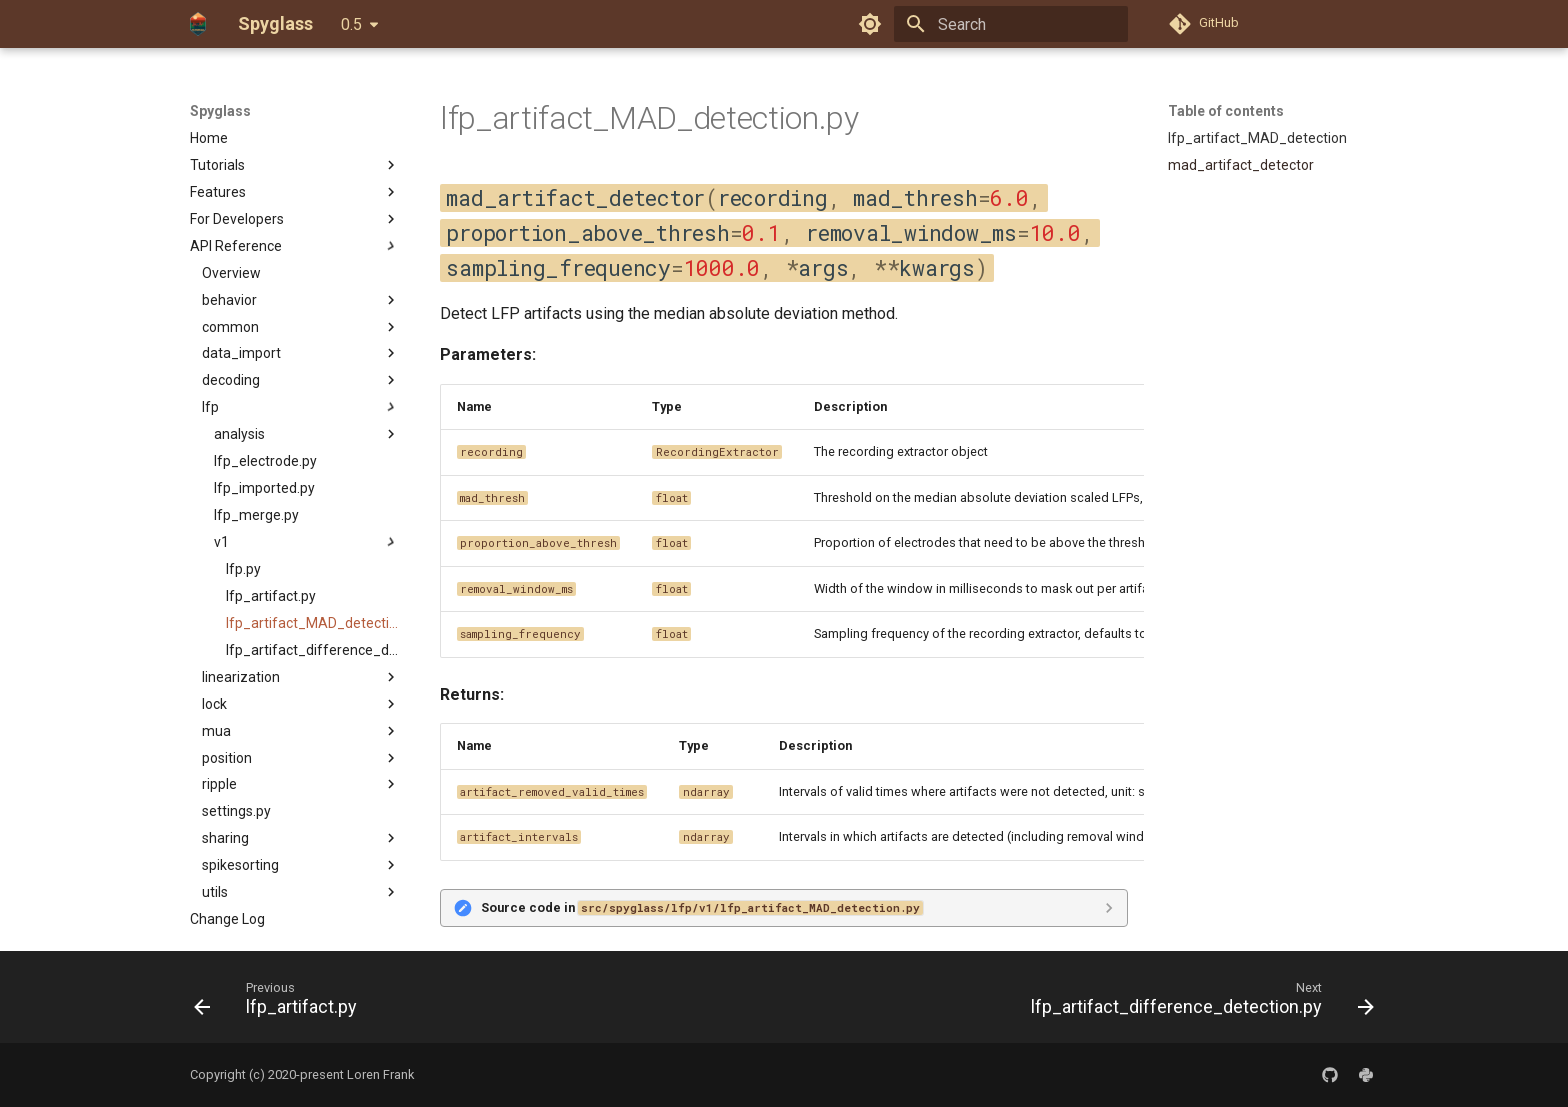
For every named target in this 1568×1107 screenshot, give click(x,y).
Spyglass (220, 111)
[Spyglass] (198, 24)
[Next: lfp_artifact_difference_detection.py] (1197, 1003)
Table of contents (1226, 111)
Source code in (702, 907)
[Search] (1011, 24)
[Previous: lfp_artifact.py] (280, 1003)
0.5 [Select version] (351, 24)
